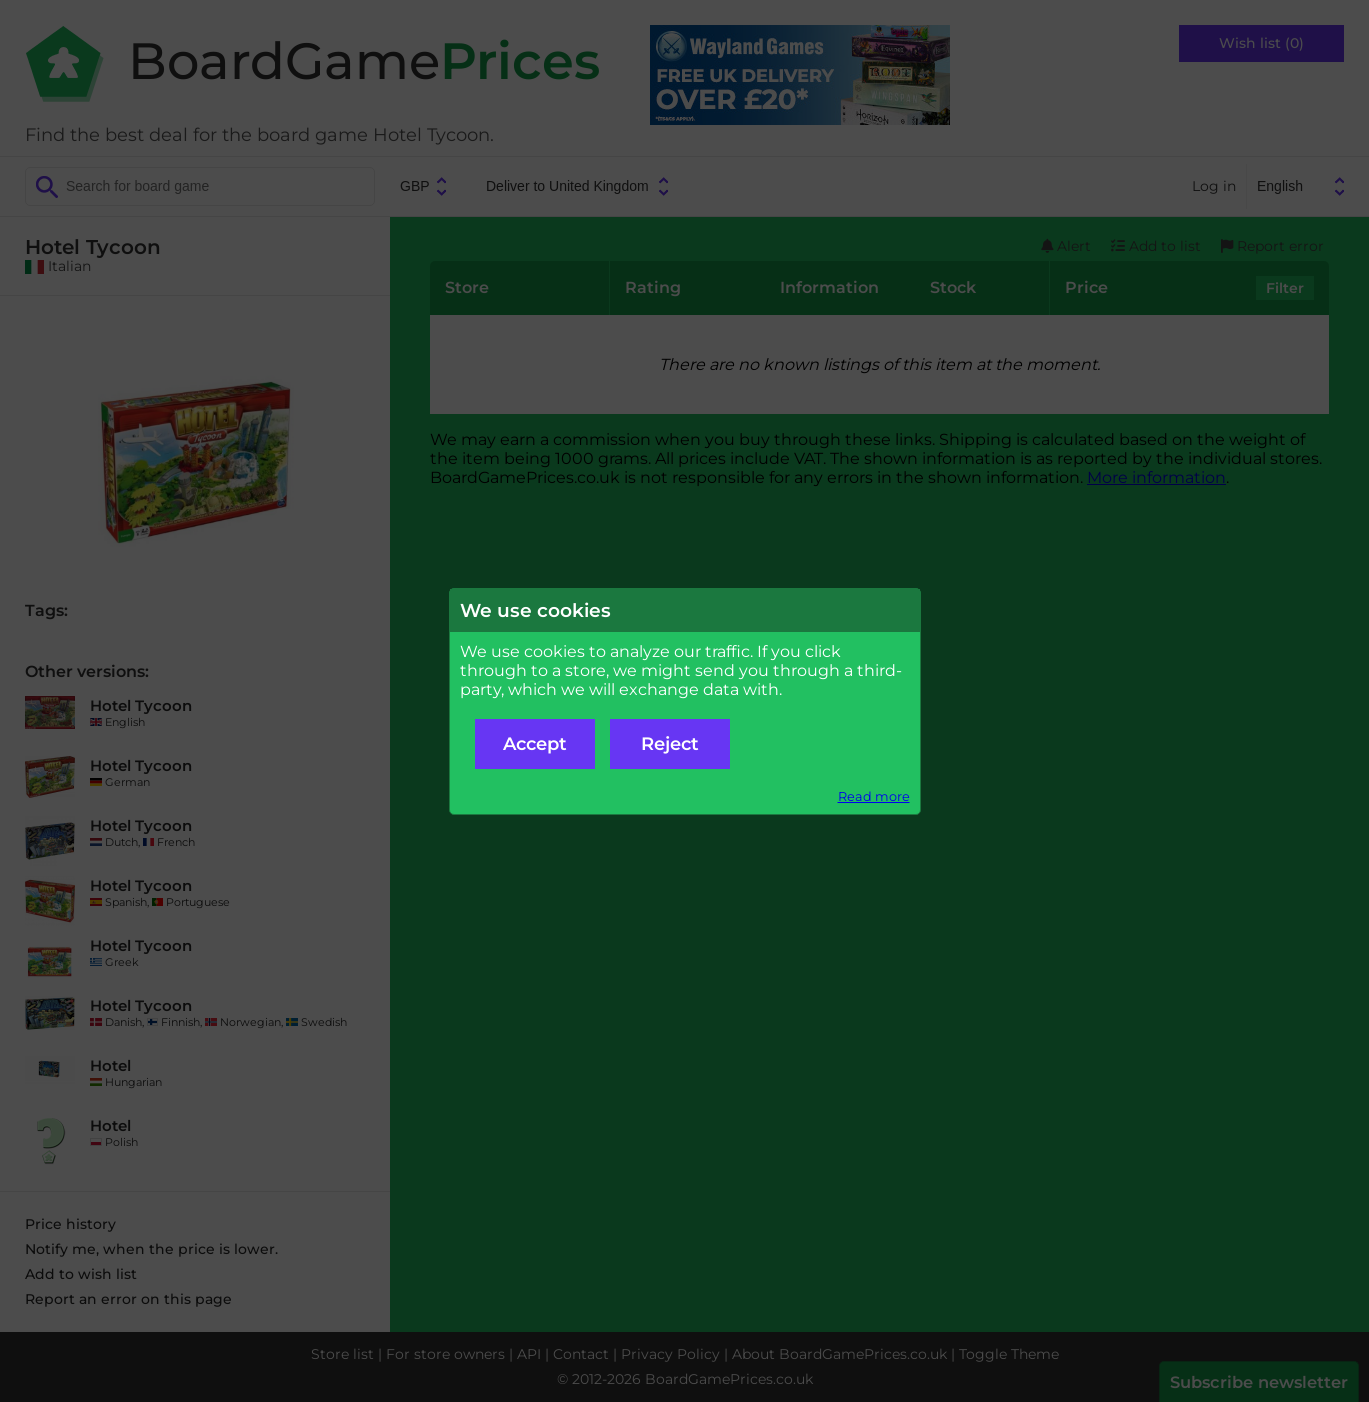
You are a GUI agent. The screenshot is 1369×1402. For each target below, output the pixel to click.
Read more (874, 796)
